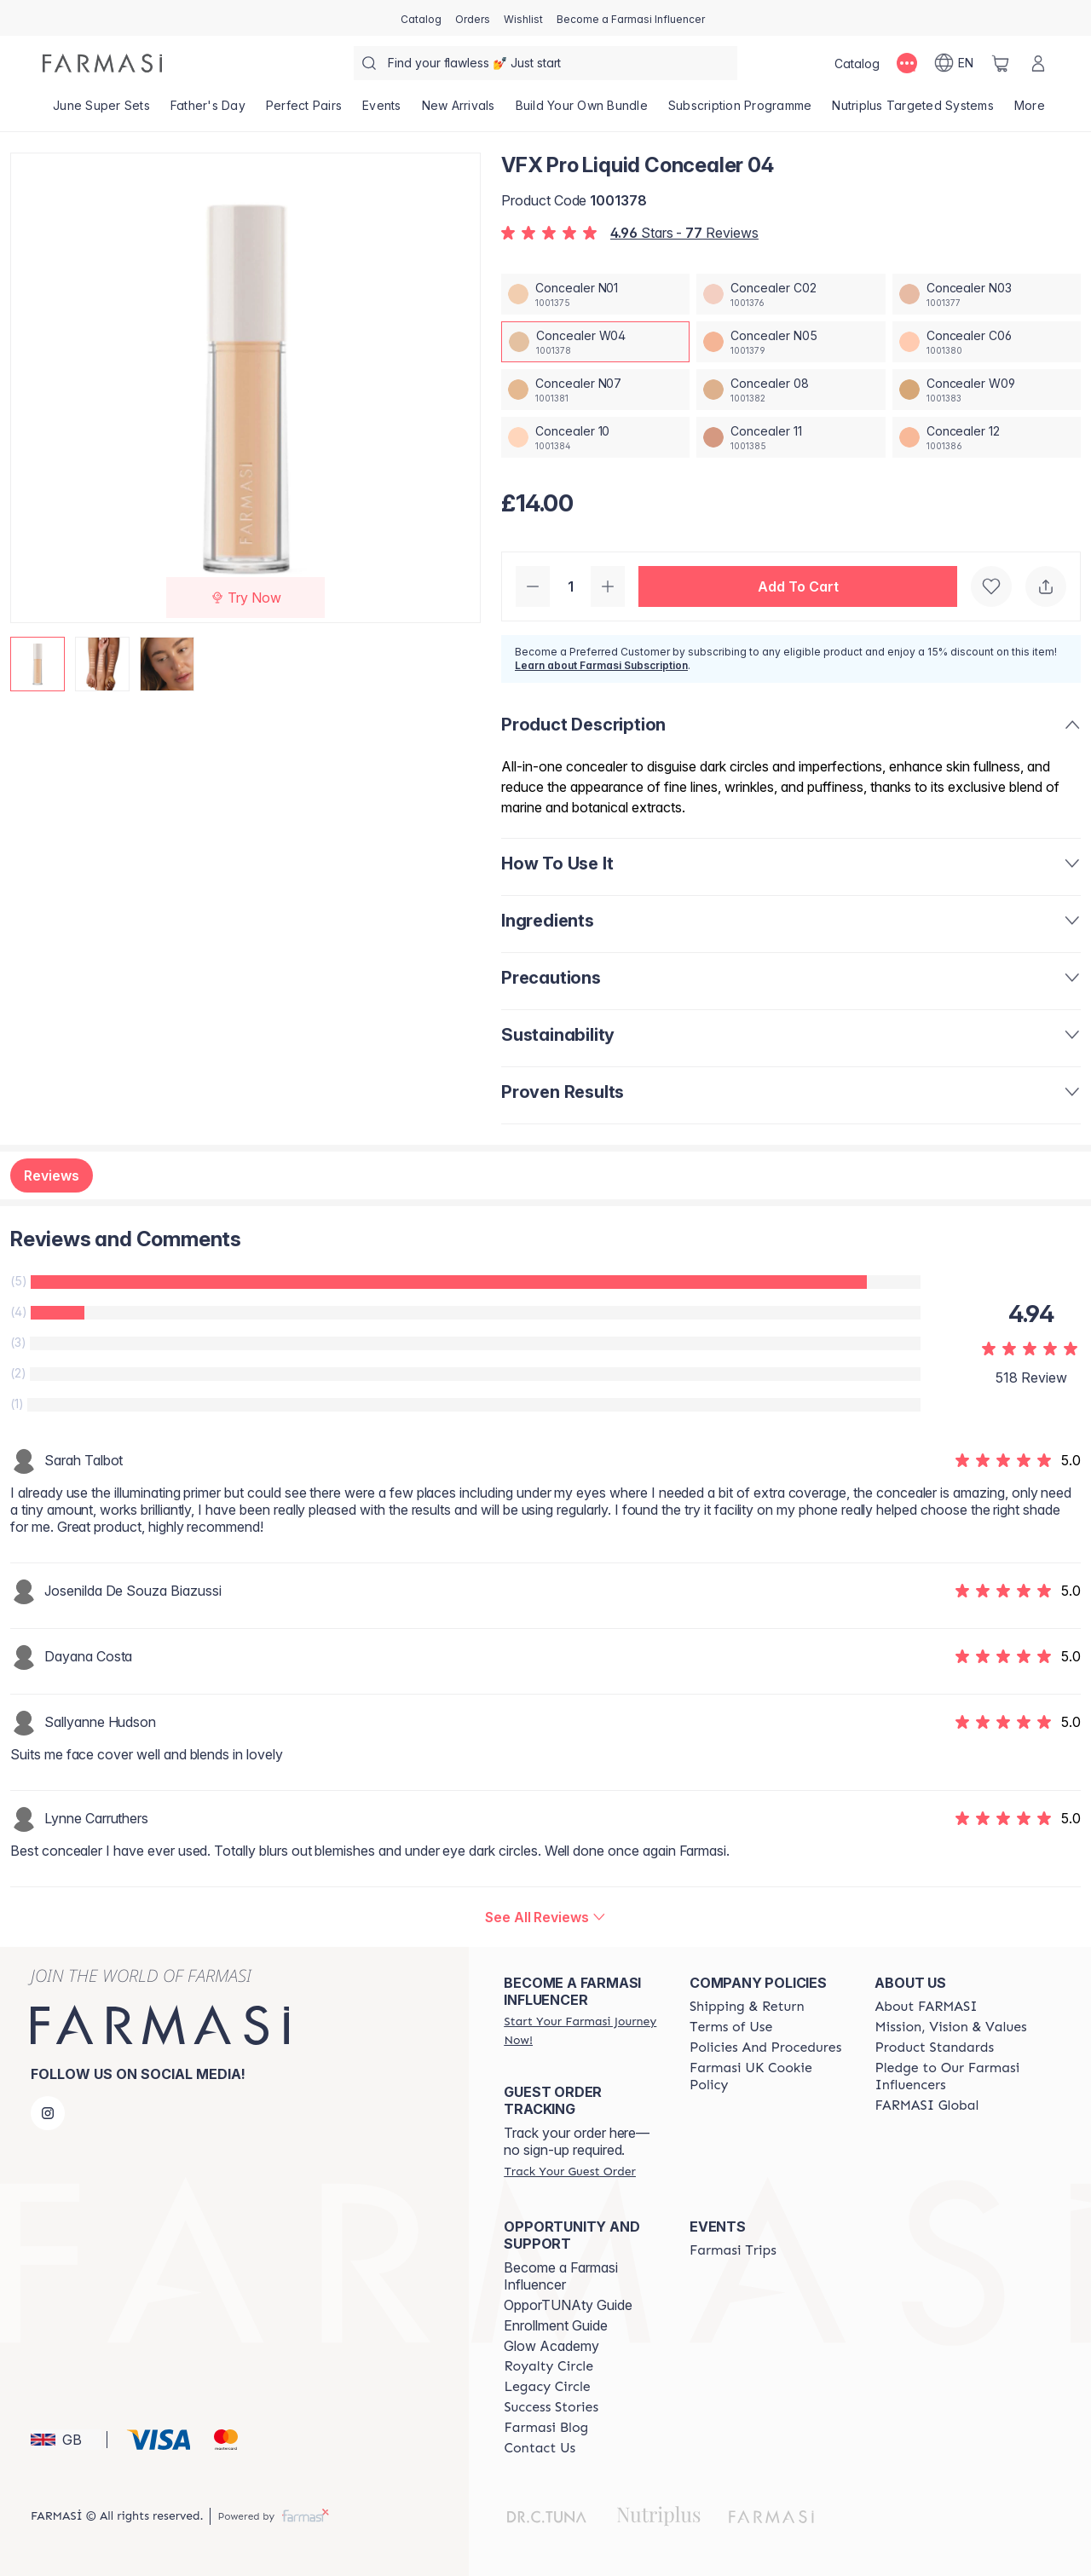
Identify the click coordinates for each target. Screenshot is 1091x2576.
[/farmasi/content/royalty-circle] (548, 2366)
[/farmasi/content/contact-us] (539, 2448)
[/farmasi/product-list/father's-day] (208, 110)
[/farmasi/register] (472, 18)
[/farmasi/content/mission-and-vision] (950, 2027)
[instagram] (48, 2113)
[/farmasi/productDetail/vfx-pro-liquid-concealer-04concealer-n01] (595, 294)
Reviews (51, 1175)
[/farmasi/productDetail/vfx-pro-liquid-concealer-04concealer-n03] (986, 294)
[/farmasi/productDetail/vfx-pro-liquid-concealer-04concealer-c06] (986, 341)
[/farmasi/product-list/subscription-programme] (740, 110)
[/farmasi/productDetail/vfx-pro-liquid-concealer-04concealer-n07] (595, 389)
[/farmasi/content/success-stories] (551, 2407)
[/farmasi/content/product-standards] (934, 2047)
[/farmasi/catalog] (421, 18)
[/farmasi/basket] (1000, 63)
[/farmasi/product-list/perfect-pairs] (304, 110)
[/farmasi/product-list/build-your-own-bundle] (581, 110)
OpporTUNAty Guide (568, 2304)
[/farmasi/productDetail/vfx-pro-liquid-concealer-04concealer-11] (790, 437)
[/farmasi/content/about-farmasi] (926, 2006)
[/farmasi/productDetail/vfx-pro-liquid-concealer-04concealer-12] (986, 437)
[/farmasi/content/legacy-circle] (547, 2386)
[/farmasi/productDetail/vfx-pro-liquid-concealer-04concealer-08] (790, 389)
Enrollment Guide (556, 2325)
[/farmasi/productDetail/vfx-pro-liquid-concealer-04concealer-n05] (790, 341)
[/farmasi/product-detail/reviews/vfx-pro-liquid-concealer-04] (545, 1917)
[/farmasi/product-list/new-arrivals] (458, 110)
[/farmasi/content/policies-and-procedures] (765, 2047)
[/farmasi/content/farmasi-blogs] (546, 2427)
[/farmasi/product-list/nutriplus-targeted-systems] (913, 110)
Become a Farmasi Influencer (561, 2276)
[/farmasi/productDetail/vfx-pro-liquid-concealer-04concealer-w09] (986, 389)
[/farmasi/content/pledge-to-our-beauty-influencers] (952, 2076)
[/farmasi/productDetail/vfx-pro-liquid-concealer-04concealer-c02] (790, 294)
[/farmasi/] (102, 63)
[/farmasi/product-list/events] (382, 110)
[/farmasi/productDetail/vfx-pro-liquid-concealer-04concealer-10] (595, 437)
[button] (797, 586)
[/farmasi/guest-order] (569, 2171)
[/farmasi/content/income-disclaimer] (767, 2076)
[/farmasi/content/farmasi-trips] (733, 2250)
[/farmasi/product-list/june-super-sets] (101, 110)
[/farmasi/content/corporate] (926, 2105)
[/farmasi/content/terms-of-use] (731, 2027)
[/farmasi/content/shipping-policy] (747, 2006)
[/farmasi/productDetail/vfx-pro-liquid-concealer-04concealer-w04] (595, 341)
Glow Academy (551, 2345)
